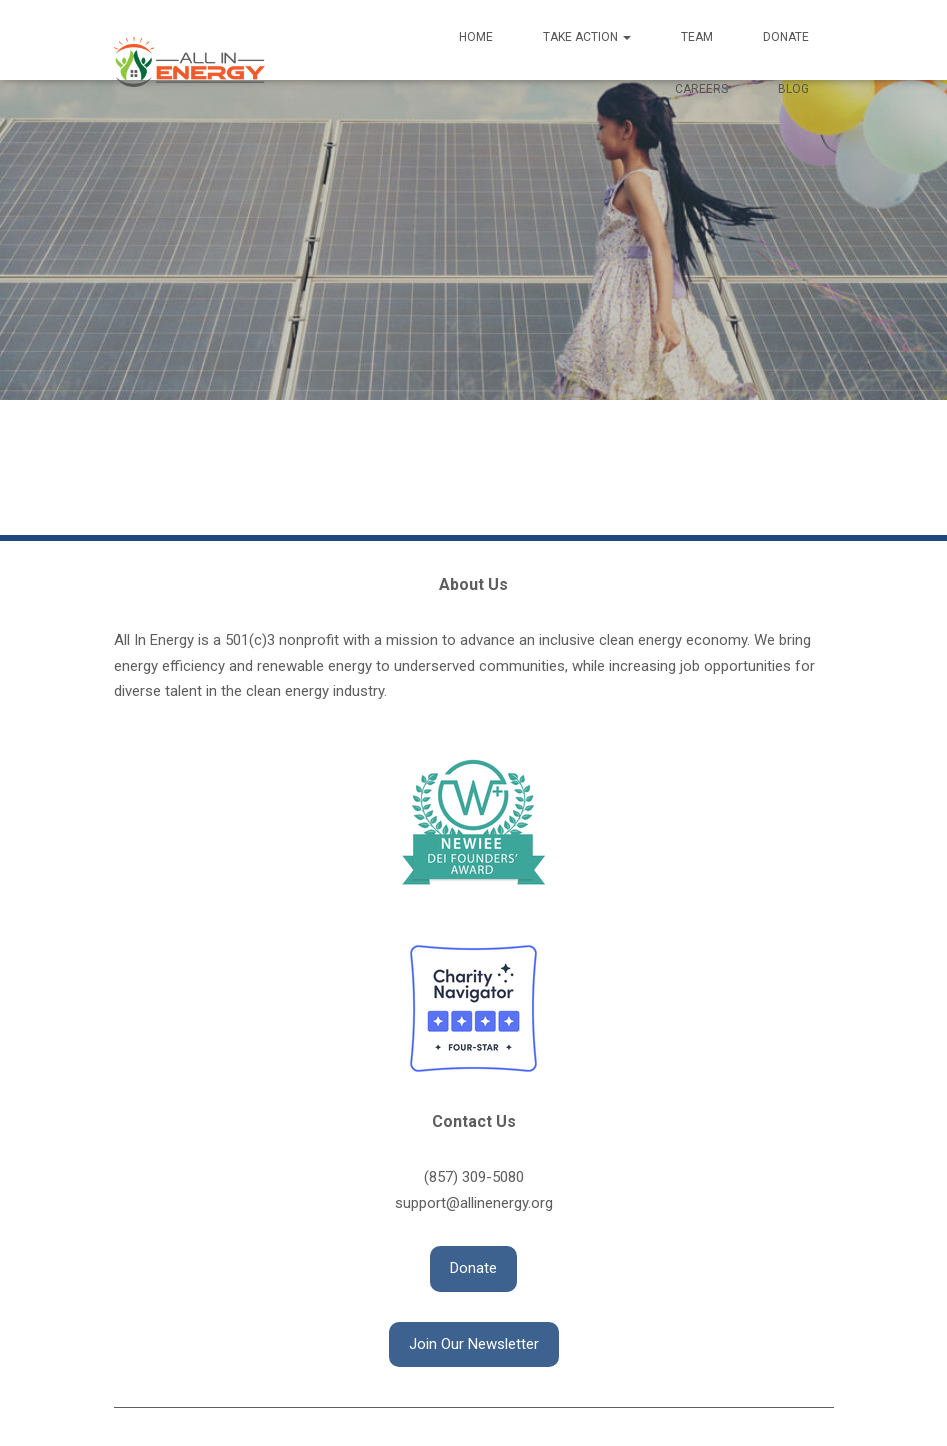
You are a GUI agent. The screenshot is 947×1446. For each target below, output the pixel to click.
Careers (701, 89)
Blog (793, 89)
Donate (786, 37)
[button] (473, 1269)
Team (697, 37)
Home (476, 37)
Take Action (587, 37)
